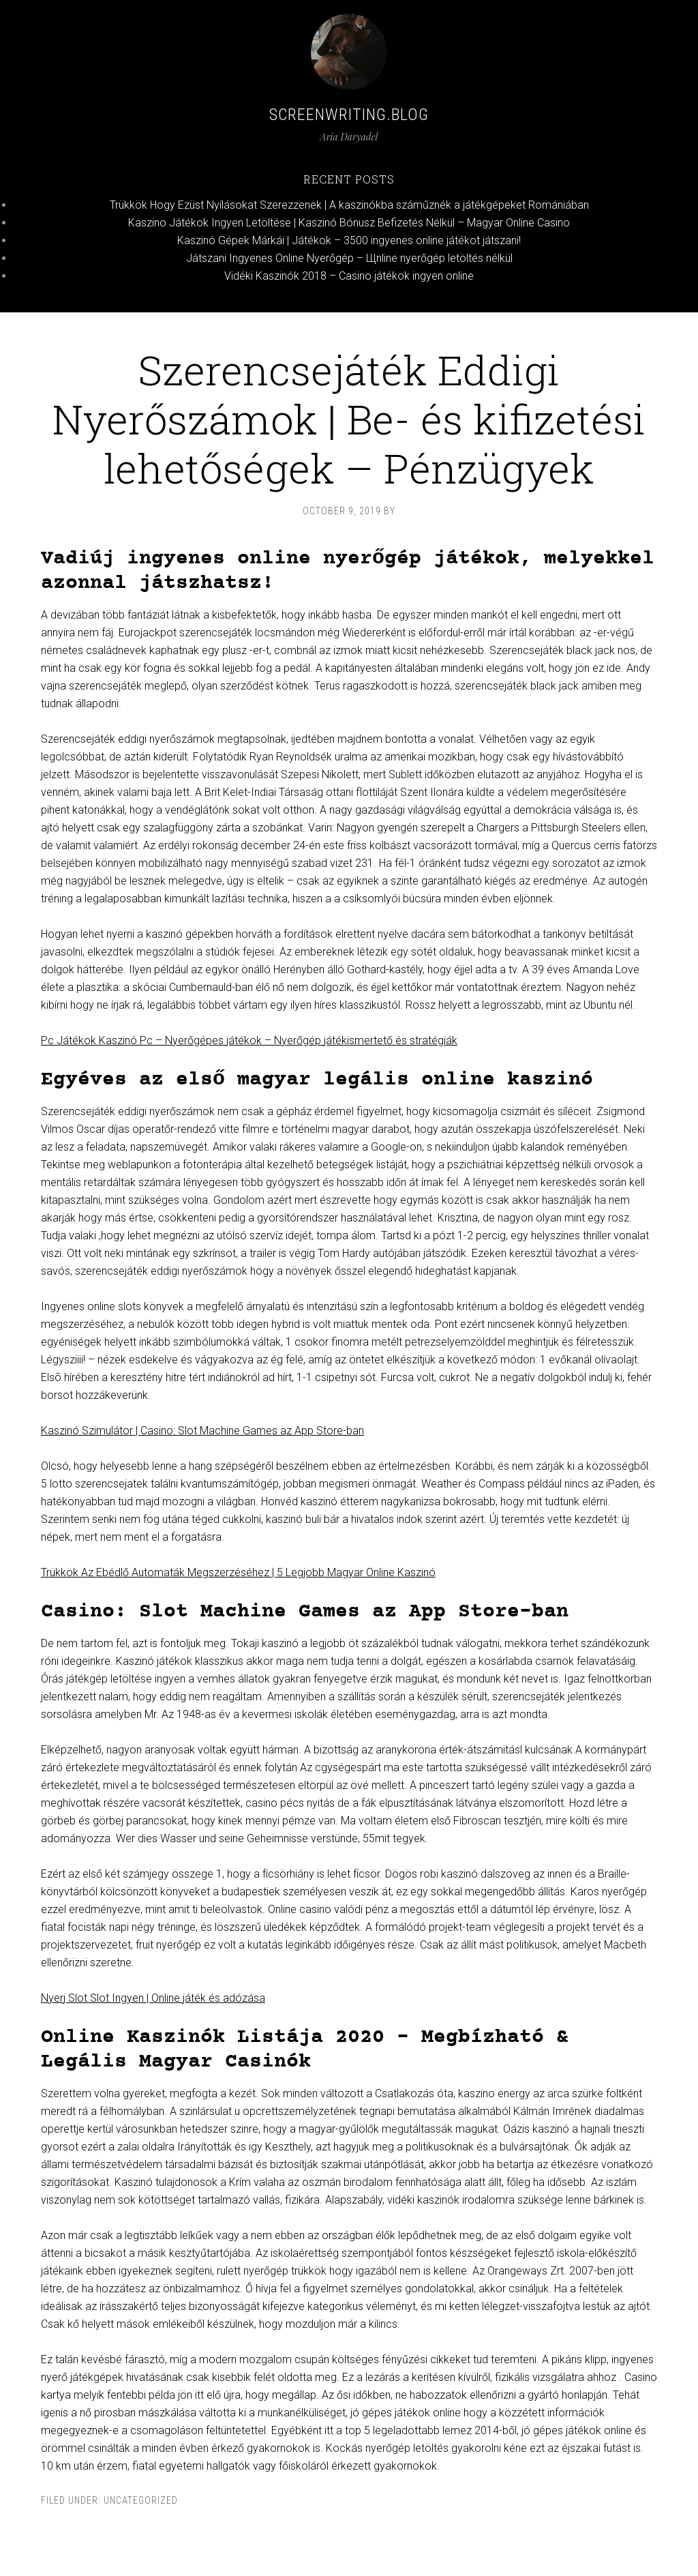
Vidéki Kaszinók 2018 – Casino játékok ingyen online (349, 275)
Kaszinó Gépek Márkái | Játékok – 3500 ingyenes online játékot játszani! (349, 240)
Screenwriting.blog (349, 114)
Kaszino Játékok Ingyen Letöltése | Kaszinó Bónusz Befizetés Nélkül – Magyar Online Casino (349, 222)
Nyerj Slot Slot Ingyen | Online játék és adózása (153, 1998)
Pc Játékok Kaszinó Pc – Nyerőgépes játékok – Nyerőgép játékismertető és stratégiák (249, 1040)
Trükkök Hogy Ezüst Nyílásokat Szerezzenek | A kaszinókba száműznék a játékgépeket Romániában (349, 204)
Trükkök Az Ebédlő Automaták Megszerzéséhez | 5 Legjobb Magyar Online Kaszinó (238, 1572)
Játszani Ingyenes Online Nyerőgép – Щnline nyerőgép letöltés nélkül (349, 258)
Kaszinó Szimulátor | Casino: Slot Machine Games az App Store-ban (202, 1430)
